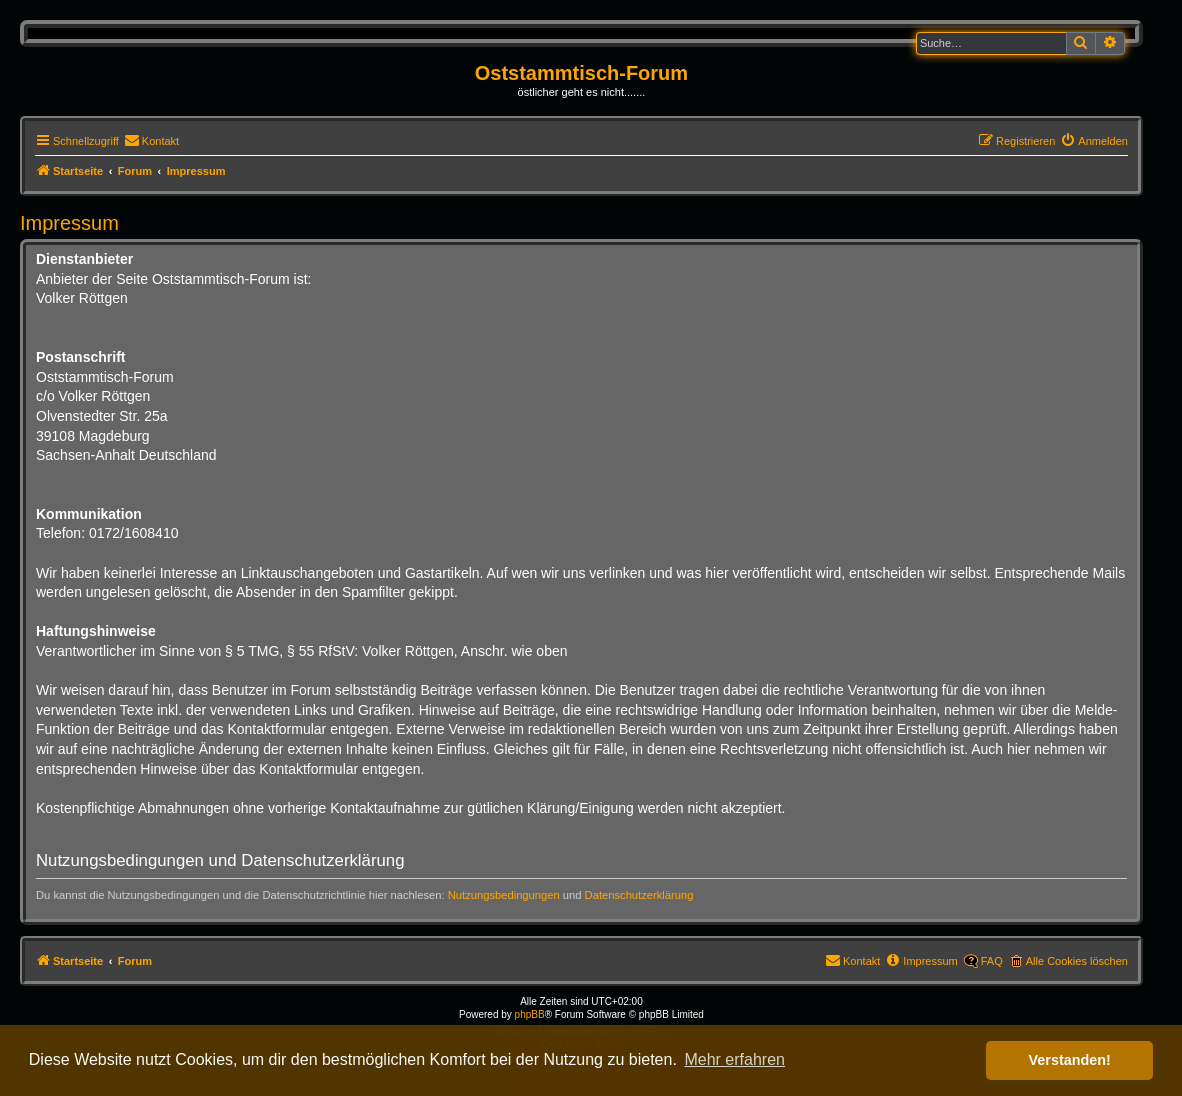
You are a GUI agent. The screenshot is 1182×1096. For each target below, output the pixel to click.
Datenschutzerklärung (639, 895)
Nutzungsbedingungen (504, 895)
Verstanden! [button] (1070, 1060)
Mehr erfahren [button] (734, 1059)
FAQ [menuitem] (992, 961)
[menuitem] (151, 141)
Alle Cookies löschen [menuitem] (1077, 961)
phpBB (530, 1014)
